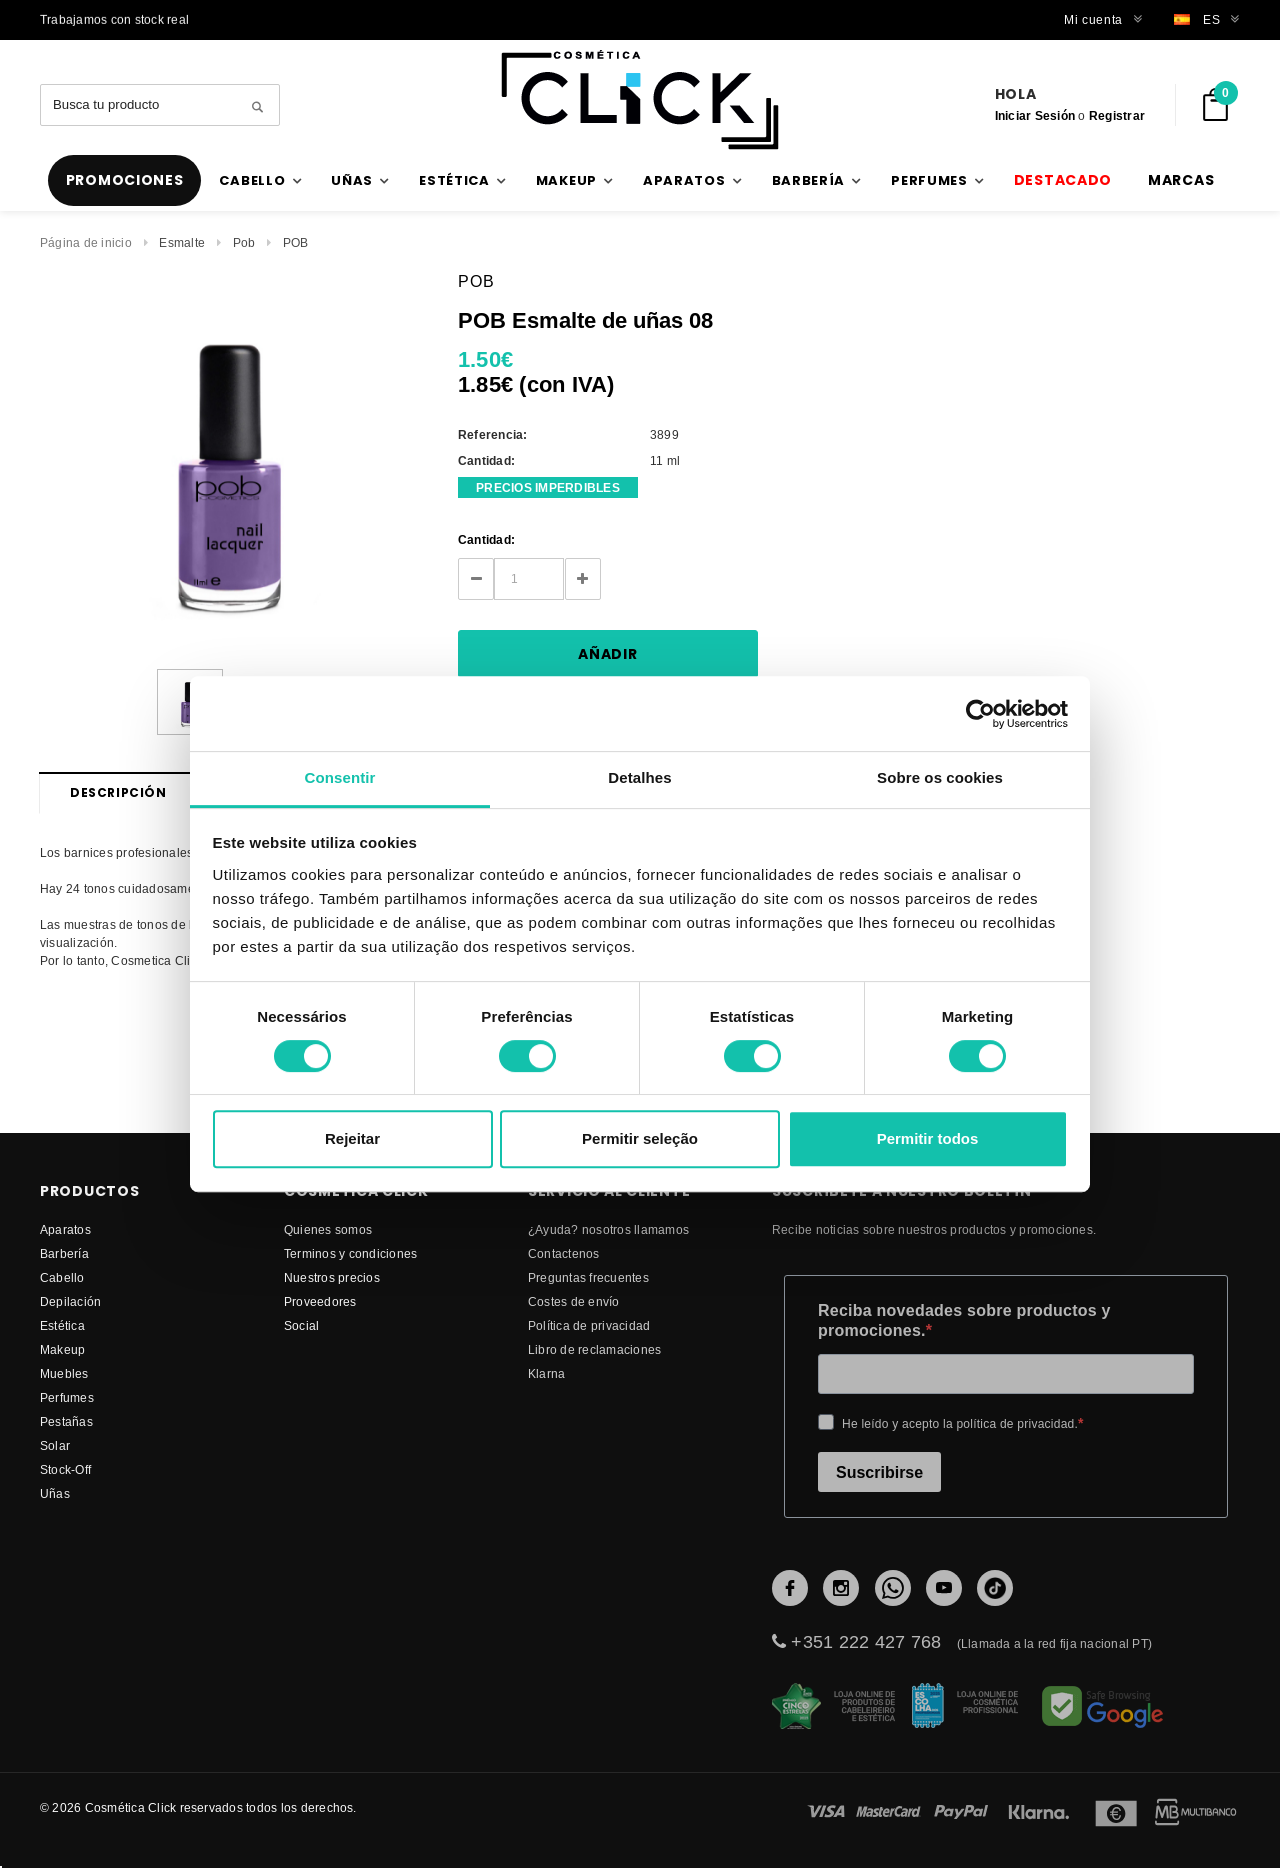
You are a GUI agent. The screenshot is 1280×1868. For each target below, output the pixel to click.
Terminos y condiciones (350, 1253)
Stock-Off (65, 1469)
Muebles (64, 1373)
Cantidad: (486, 539)
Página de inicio (86, 242)
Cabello (62, 1277)
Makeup (62, 1349)
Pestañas (66, 1421)
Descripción (118, 792)
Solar (55, 1445)
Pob (244, 242)
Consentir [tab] (340, 777)
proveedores (320, 1301)
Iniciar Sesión (1035, 115)
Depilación (70, 1301)
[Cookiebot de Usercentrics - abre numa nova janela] (980, 714)
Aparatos (65, 1229)
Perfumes (67, 1397)
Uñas (55, 1493)
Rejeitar (352, 1138)
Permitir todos (928, 1138)
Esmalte (182, 242)
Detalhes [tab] (639, 777)
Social (301, 1325)
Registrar (1117, 115)
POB (296, 242)
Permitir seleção (640, 1138)
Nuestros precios (332, 1277)
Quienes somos (328, 1229)
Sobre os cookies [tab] (940, 777)
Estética (62, 1325)
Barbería (64, 1253)
